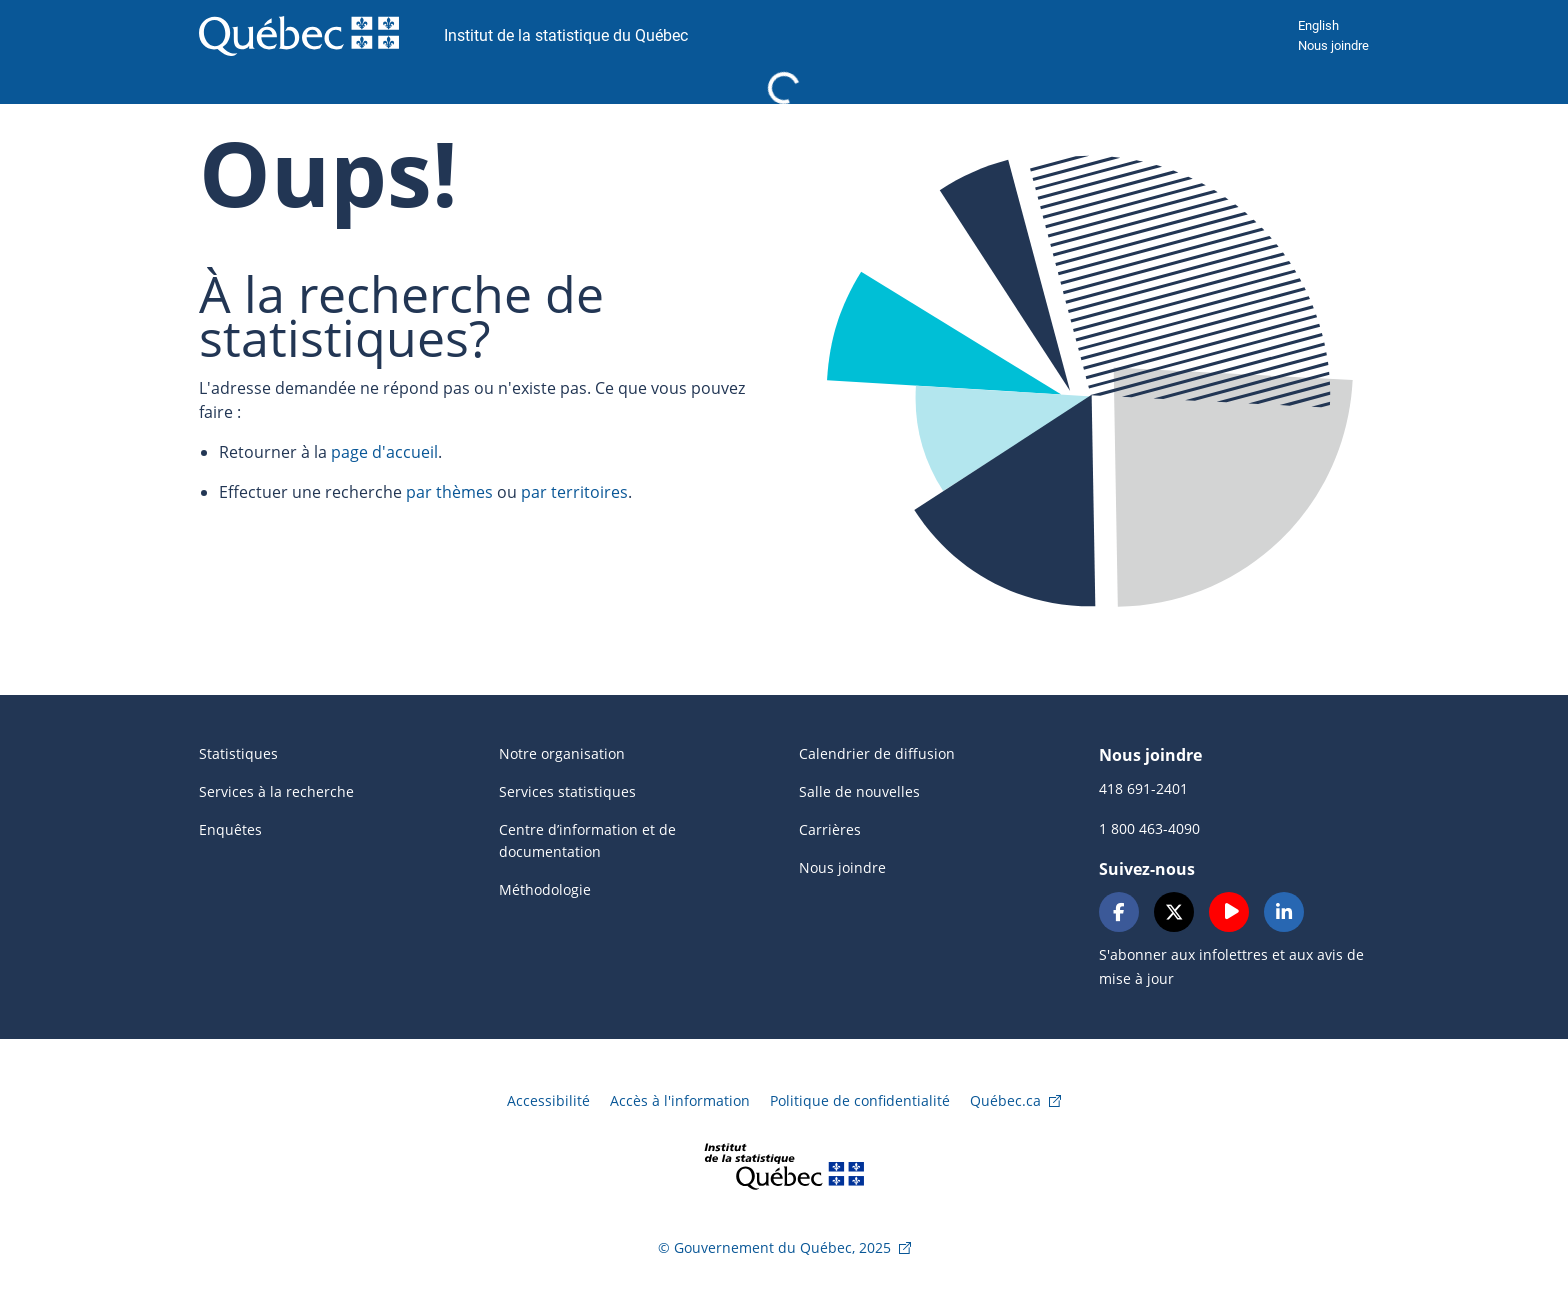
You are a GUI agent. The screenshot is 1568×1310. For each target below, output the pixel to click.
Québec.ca (1005, 1100)
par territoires (574, 492)
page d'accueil (384, 452)
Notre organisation (562, 753)
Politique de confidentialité (860, 1100)
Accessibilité (548, 1100)
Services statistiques (567, 791)
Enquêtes (230, 829)
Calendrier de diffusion (877, 753)
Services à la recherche (276, 791)
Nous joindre (1333, 45)
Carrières (830, 829)
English (1318, 25)
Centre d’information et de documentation (587, 840)
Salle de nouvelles (859, 791)
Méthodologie (545, 889)
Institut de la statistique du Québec (566, 35)
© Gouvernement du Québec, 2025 (774, 1247)
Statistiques (238, 753)
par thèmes (449, 492)
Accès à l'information (680, 1100)
